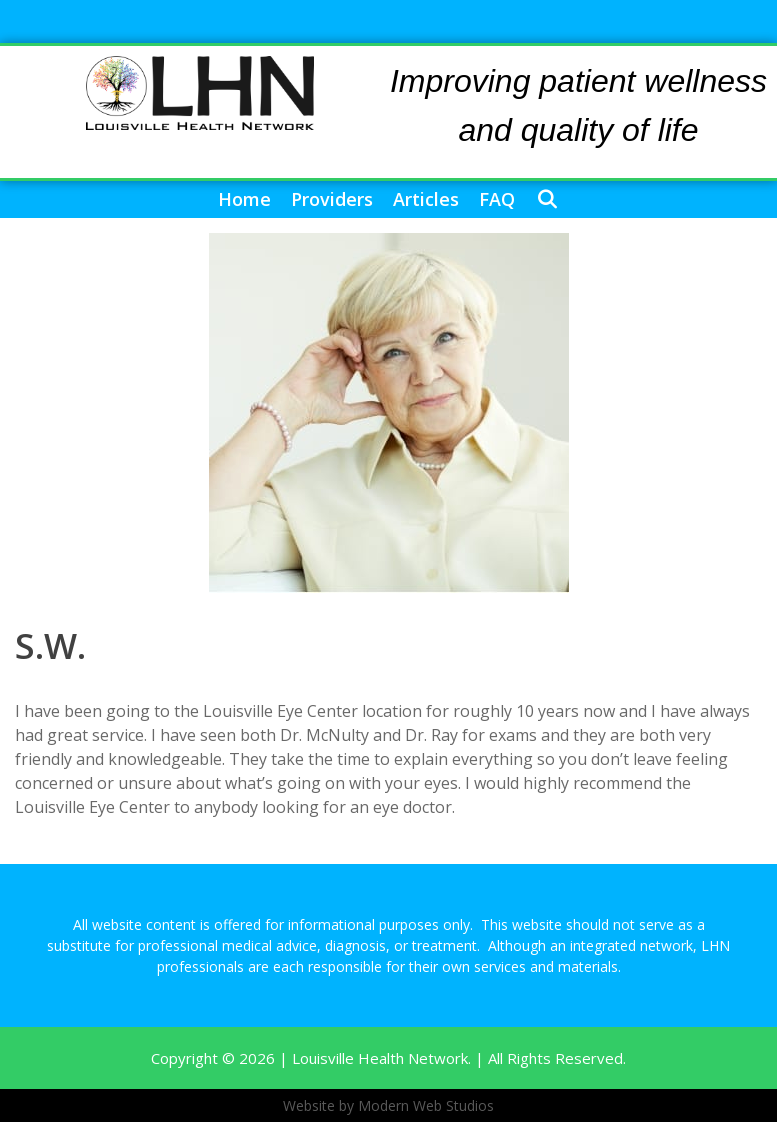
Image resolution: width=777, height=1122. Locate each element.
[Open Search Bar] (546, 199)
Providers (332, 199)
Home (244, 199)
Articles (426, 199)
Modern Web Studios (426, 1105)
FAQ (497, 199)
